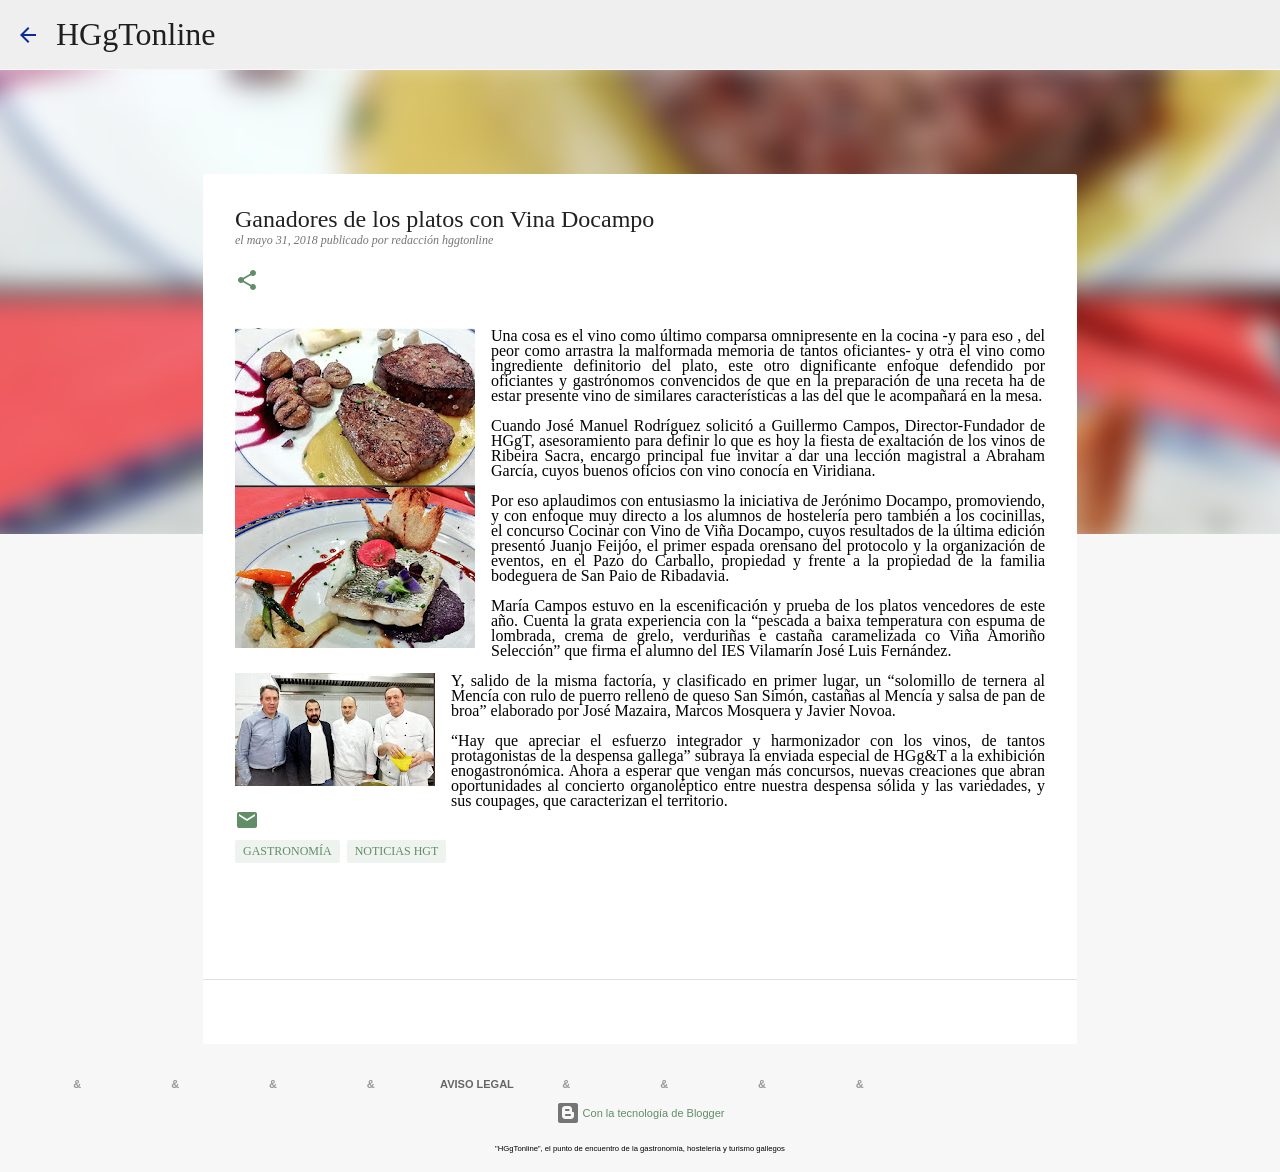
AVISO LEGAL (477, 1084)
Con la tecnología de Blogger (640, 1113)
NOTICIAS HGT (397, 851)
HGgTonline (136, 34)
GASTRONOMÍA (287, 851)
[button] (247, 282)
